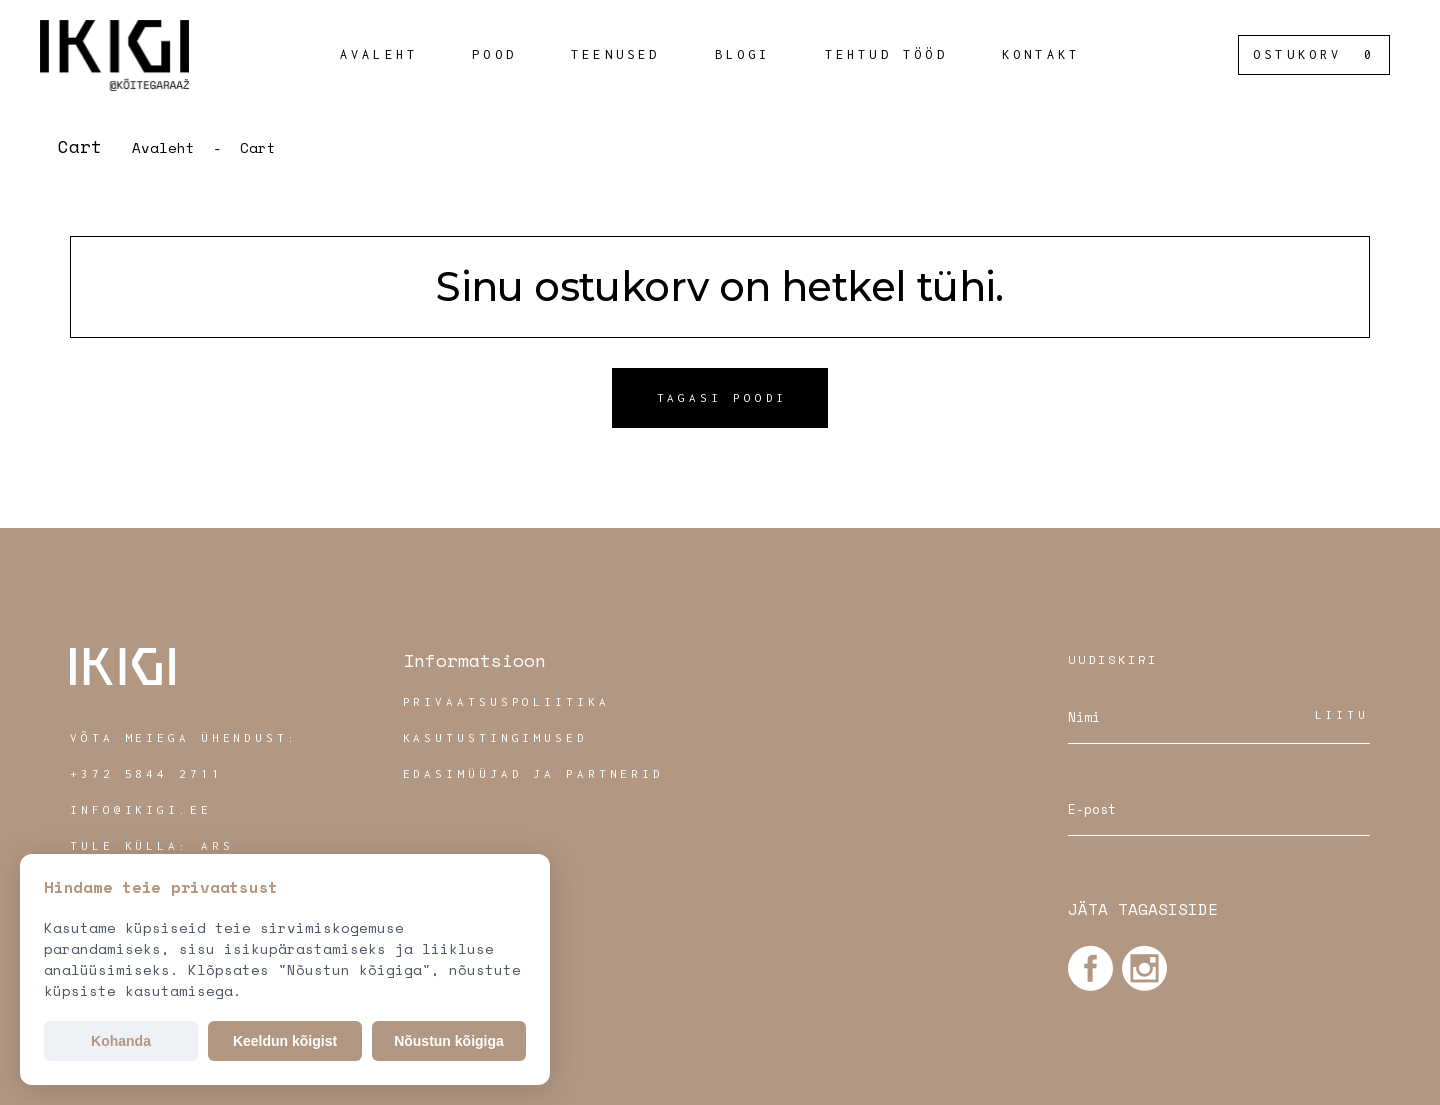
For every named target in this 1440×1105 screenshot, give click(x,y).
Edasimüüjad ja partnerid (534, 773)
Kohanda (121, 1041)
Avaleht (163, 147)
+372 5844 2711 (146, 773)
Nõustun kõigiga (449, 1041)
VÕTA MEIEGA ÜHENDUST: (184, 737)
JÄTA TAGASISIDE (1143, 909)
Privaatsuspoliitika (506, 701)
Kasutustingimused (495, 737)
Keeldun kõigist (285, 1041)
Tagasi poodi (722, 397)
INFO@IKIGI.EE (141, 809)
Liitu (1342, 714)
